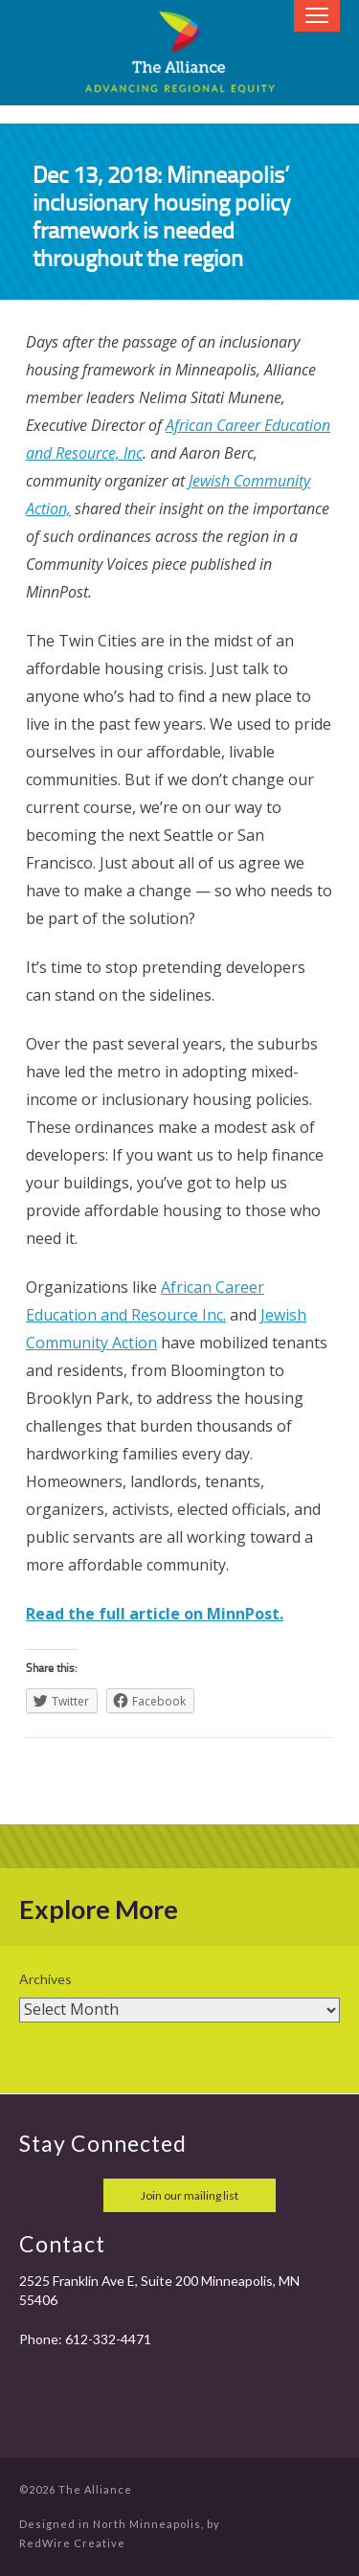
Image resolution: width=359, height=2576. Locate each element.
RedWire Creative (72, 2543)
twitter (78, 2195)
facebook (36, 2195)
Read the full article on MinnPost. (154, 1613)
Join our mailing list (189, 2195)
